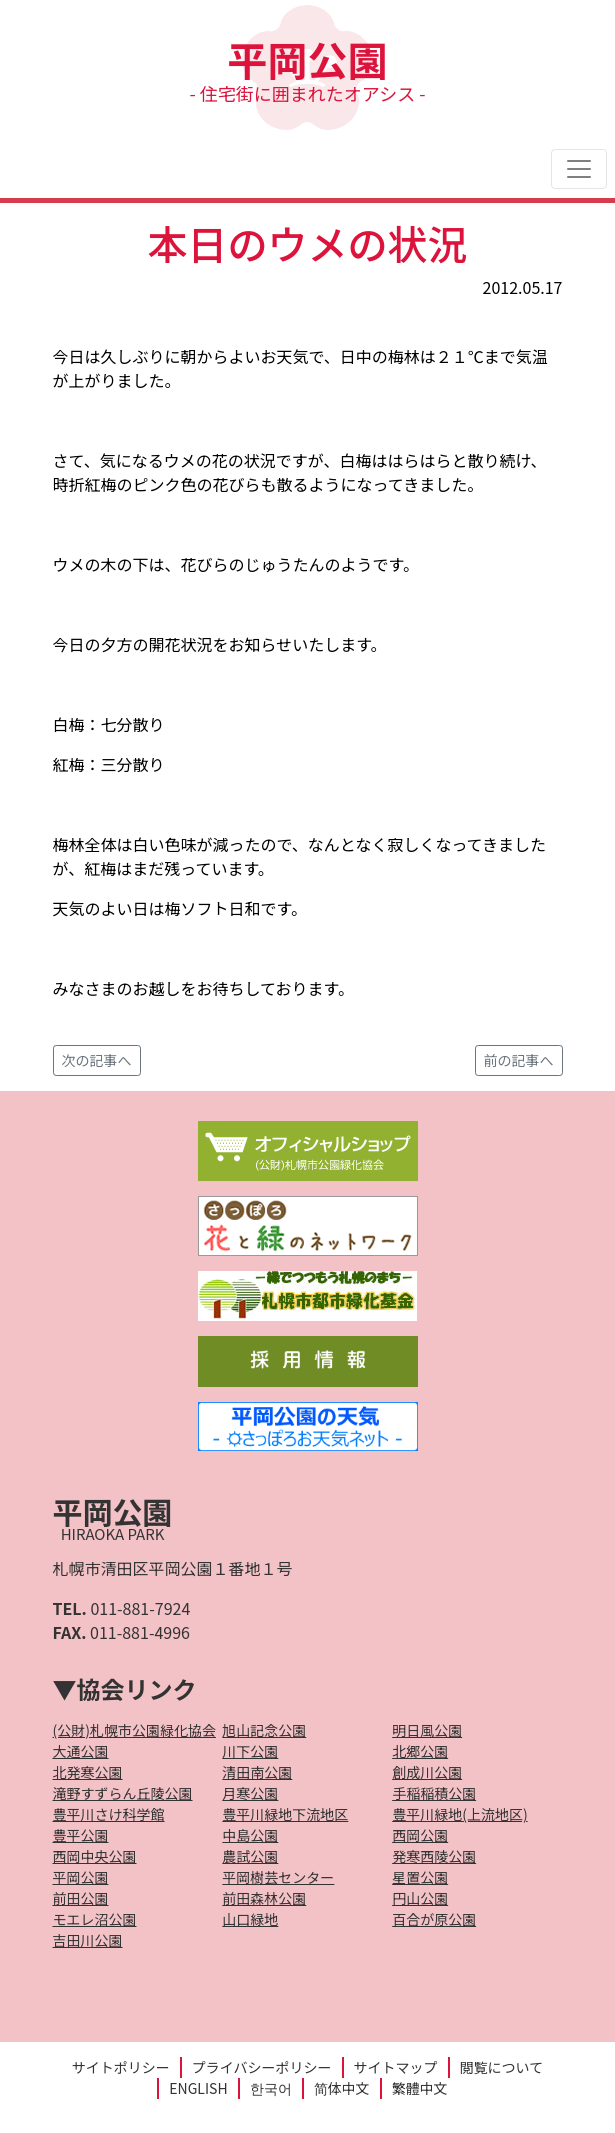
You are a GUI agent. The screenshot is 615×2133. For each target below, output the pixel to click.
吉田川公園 (88, 1940)
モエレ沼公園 (95, 1919)
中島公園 (250, 1835)
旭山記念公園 (264, 1730)
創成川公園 (427, 1772)
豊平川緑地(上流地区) (459, 1814)
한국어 (271, 2088)
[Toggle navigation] (579, 169)
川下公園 (250, 1751)
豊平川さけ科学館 (109, 1814)
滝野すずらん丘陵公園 (123, 1793)
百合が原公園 (434, 1919)
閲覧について (502, 2067)
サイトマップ (396, 2067)
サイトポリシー (121, 2067)
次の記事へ (97, 1060)
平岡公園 (307, 67)
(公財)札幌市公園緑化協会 (134, 1730)
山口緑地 (250, 1919)
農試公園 (250, 1856)
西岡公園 (420, 1835)
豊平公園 (81, 1835)
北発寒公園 (88, 1772)
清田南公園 (257, 1772)
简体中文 (342, 2088)
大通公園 (81, 1751)
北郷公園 (420, 1751)
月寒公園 (250, 1793)
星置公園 (420, 1877)
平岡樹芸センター (278, 1877)
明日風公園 (427, 1730)
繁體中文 (420, 2088)
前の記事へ (519, 1060)
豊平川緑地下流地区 (285, 1814)
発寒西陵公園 (434, 1856)
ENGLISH (198, 2088)
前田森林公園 (264, 1898)
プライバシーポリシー (262, 2067)
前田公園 (81, 1898)
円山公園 (420, 1898)
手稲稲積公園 (434, 1793)
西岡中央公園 (95, 1856)
